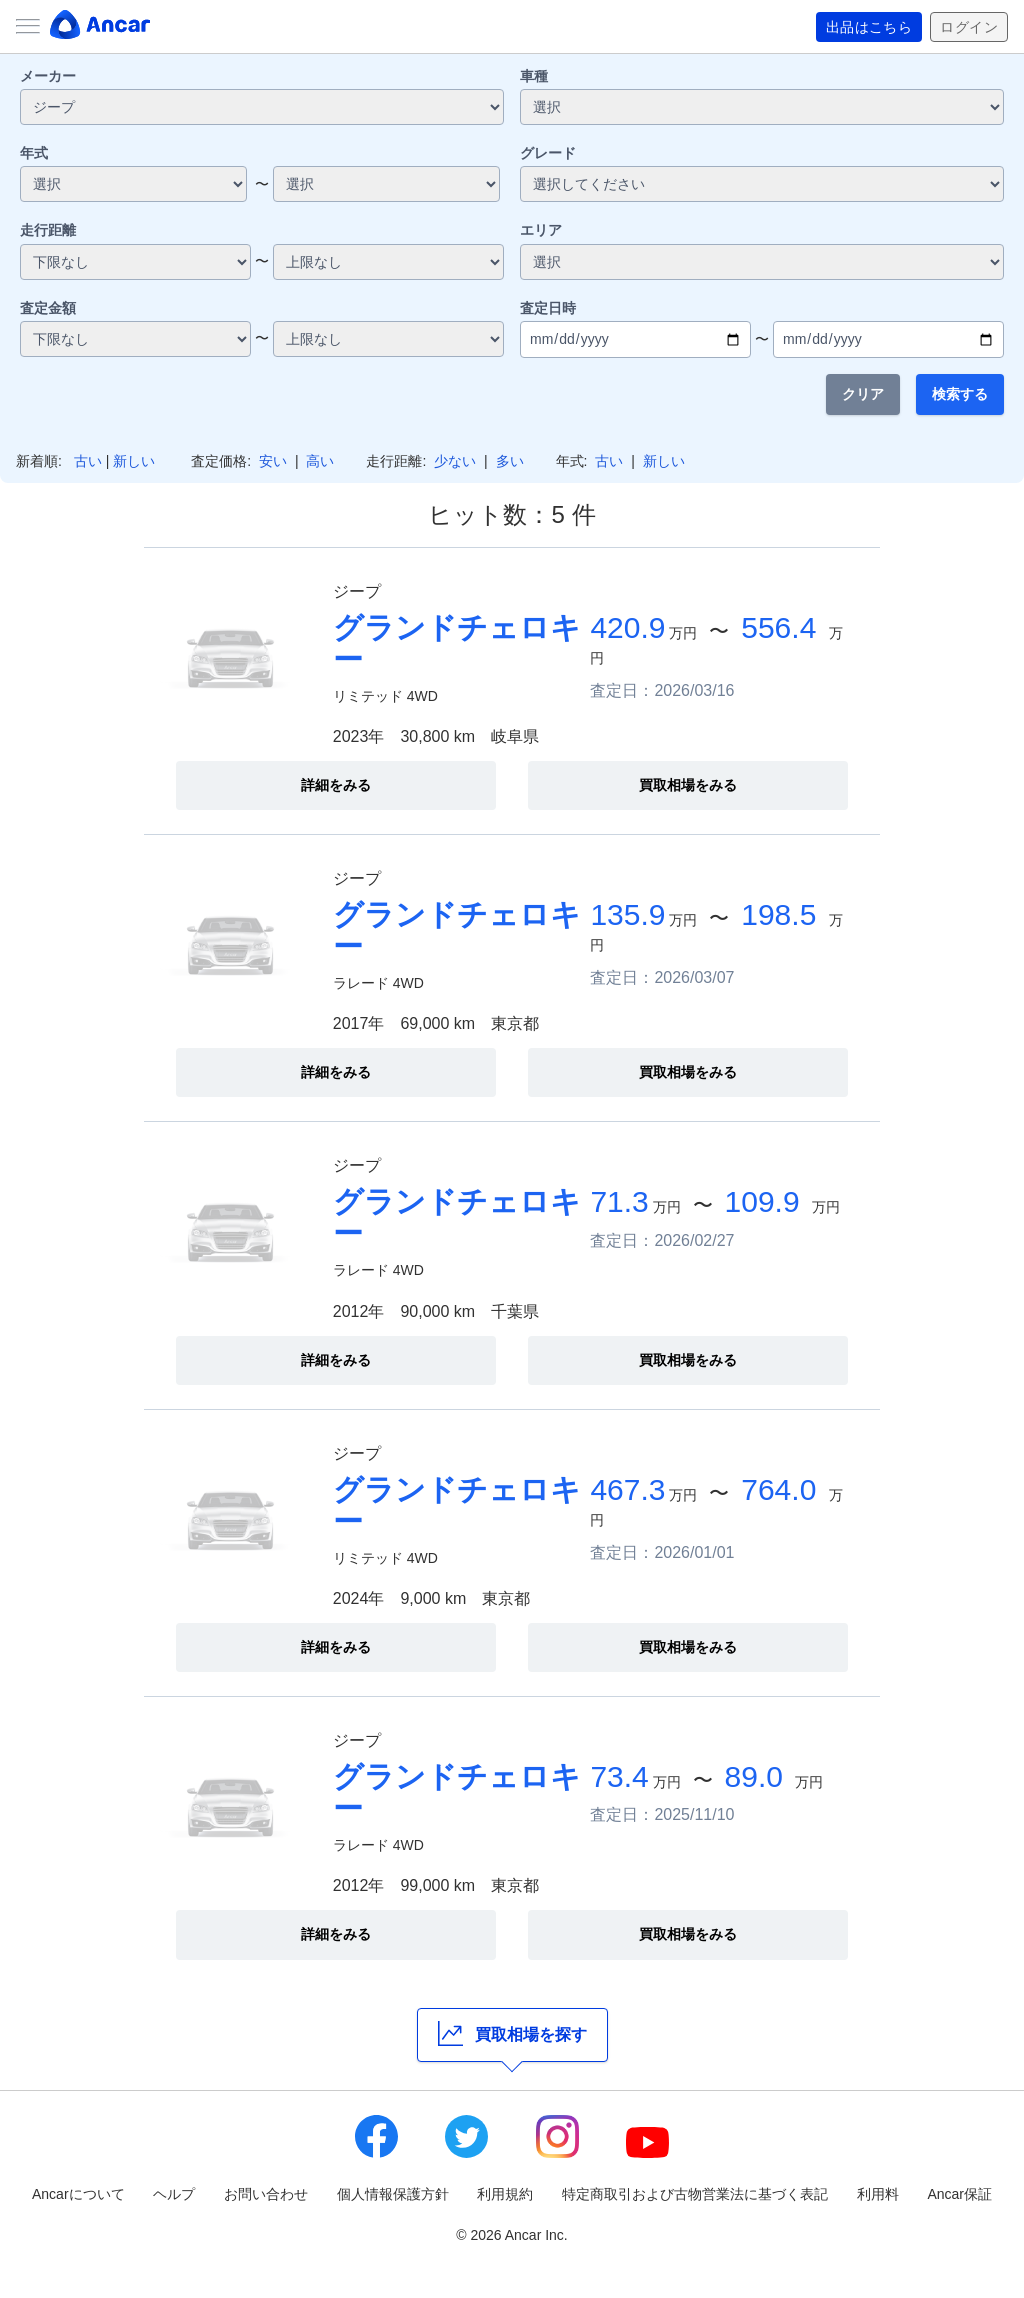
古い (88, 461)
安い (273, 461)
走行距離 (48, 230)
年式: (572, 461)
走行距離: (396, 461)
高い (320, 461)
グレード (548, 153)
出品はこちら (869, 27)
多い (510, 461)
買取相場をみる (688, 785)
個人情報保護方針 (393, 2194)
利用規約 (505, 2194)
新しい (134, 461)
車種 (534, 76)
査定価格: (221, 461)
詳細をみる (336, 785)
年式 (34, 153)
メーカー (48, 76)
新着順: (39, 461)
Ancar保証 (959, 2194)
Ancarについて (78, 2194)
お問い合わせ (266, 2194)
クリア (863, 394)
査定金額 (48, 308)
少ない (455, 461)
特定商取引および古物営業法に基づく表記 (695, 2194)
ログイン (969, 27)
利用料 (878, 2194)
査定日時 (548, 308)
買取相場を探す (512, 2033)
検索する (960, 394)
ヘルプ (174, 2194)
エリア (541, 230)
